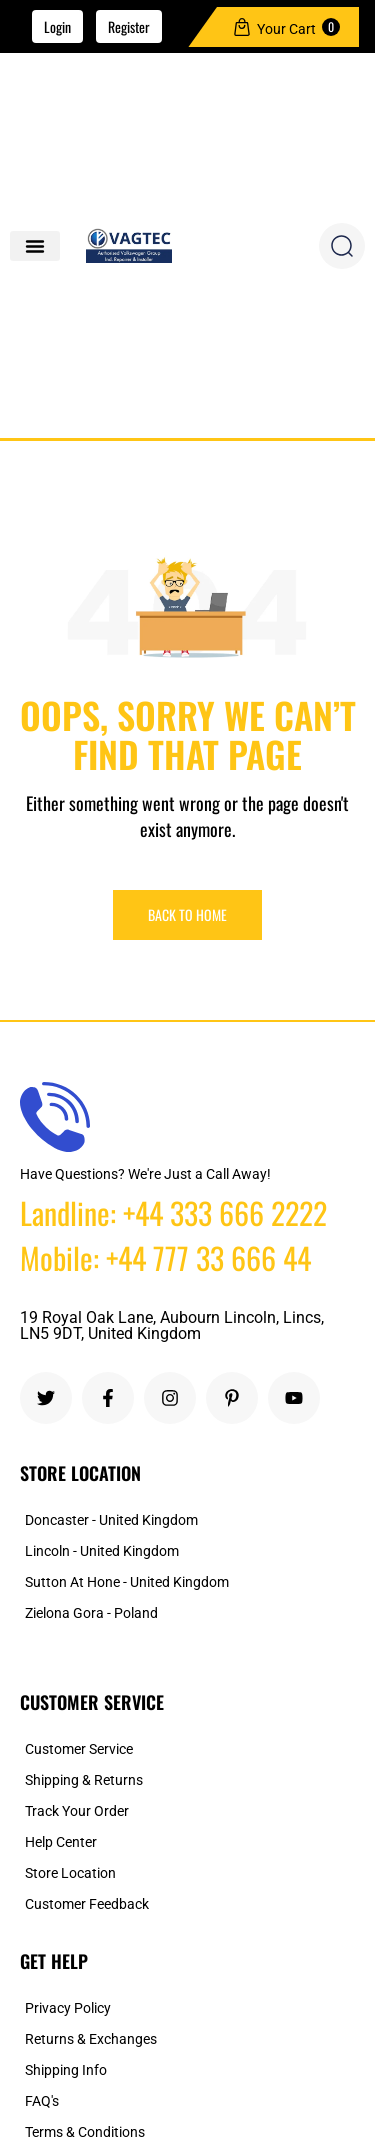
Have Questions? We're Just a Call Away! (145, 1174)
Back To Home (187, 914)
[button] (35, 246)
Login (57, 26)
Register (129, 26)
